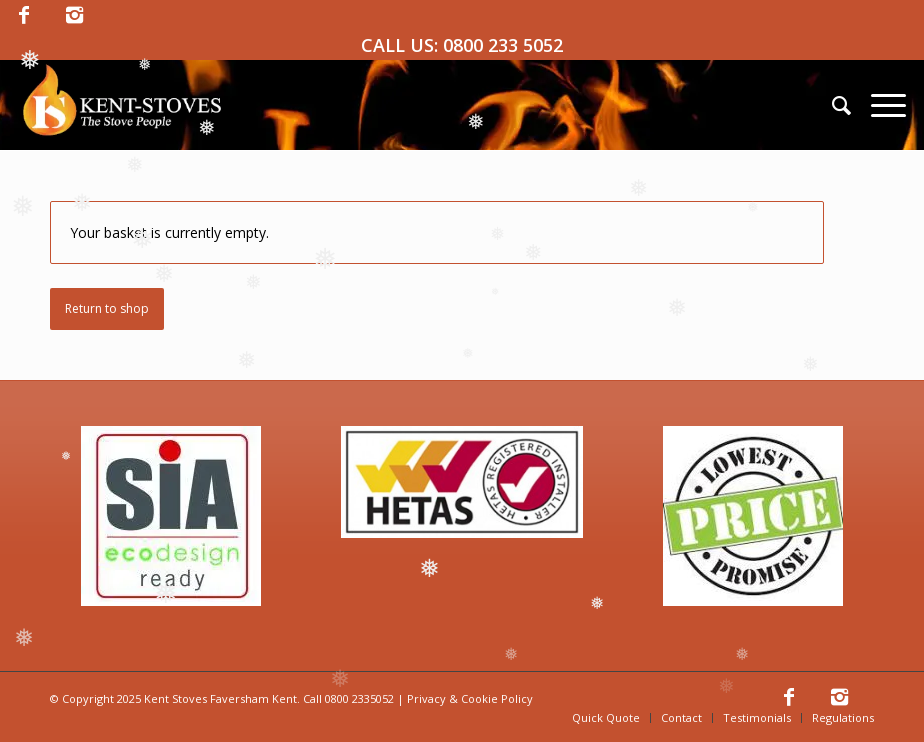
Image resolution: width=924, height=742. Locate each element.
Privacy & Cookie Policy (470, 698)
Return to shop (107, 308)
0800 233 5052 (503, 45)
